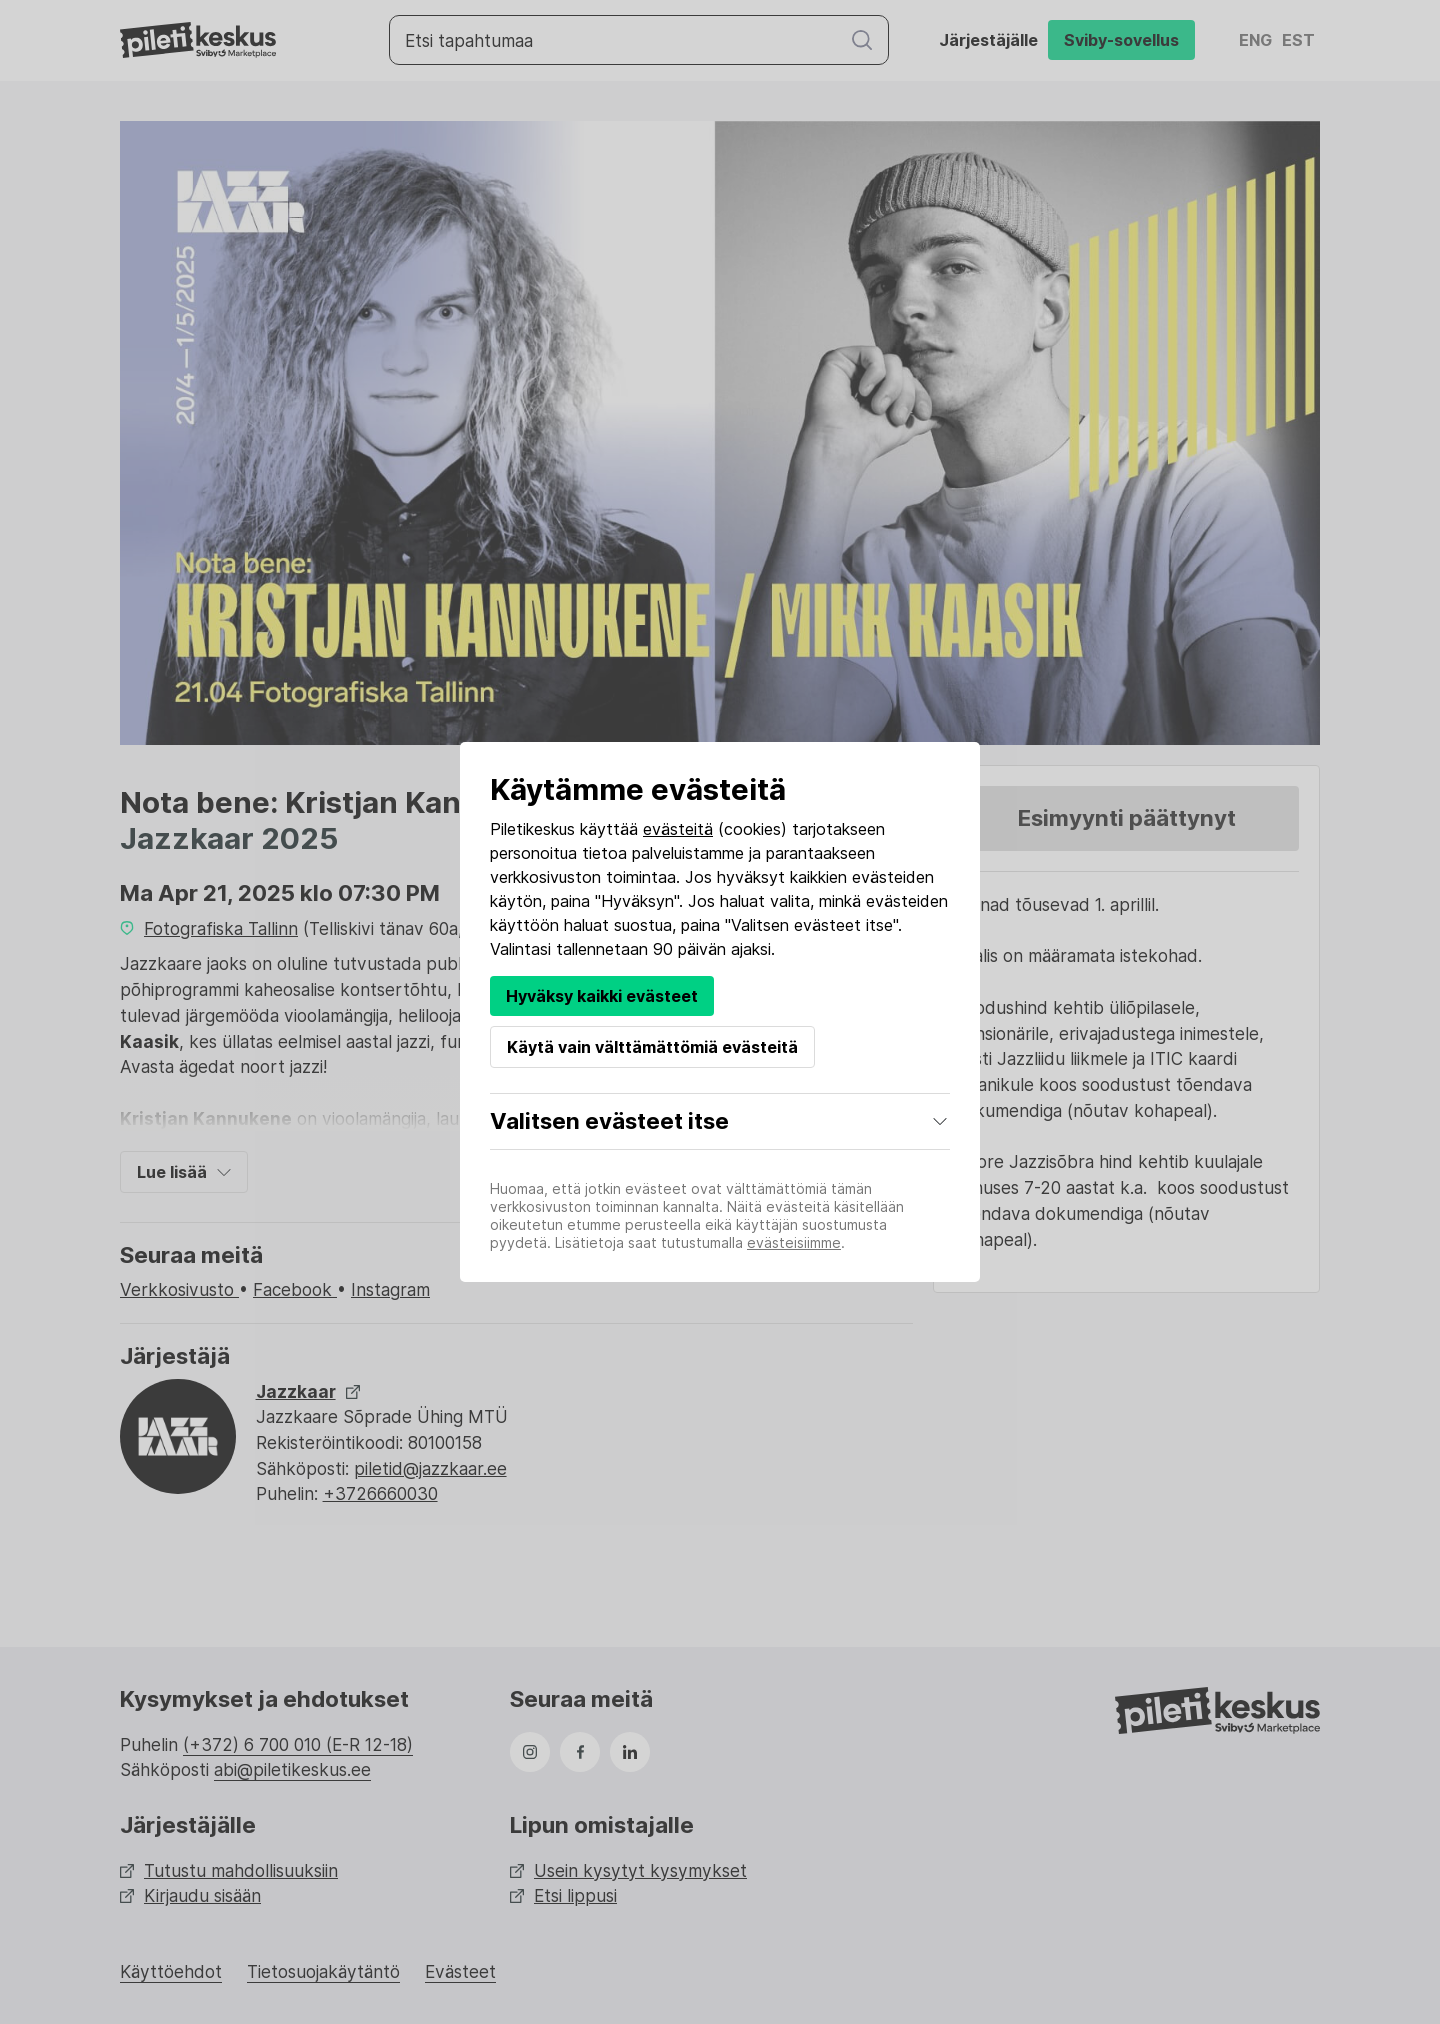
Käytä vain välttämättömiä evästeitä (652, 1047)
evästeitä (678, 829)
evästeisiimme (794, 1242)
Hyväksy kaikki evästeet (602, 996)
